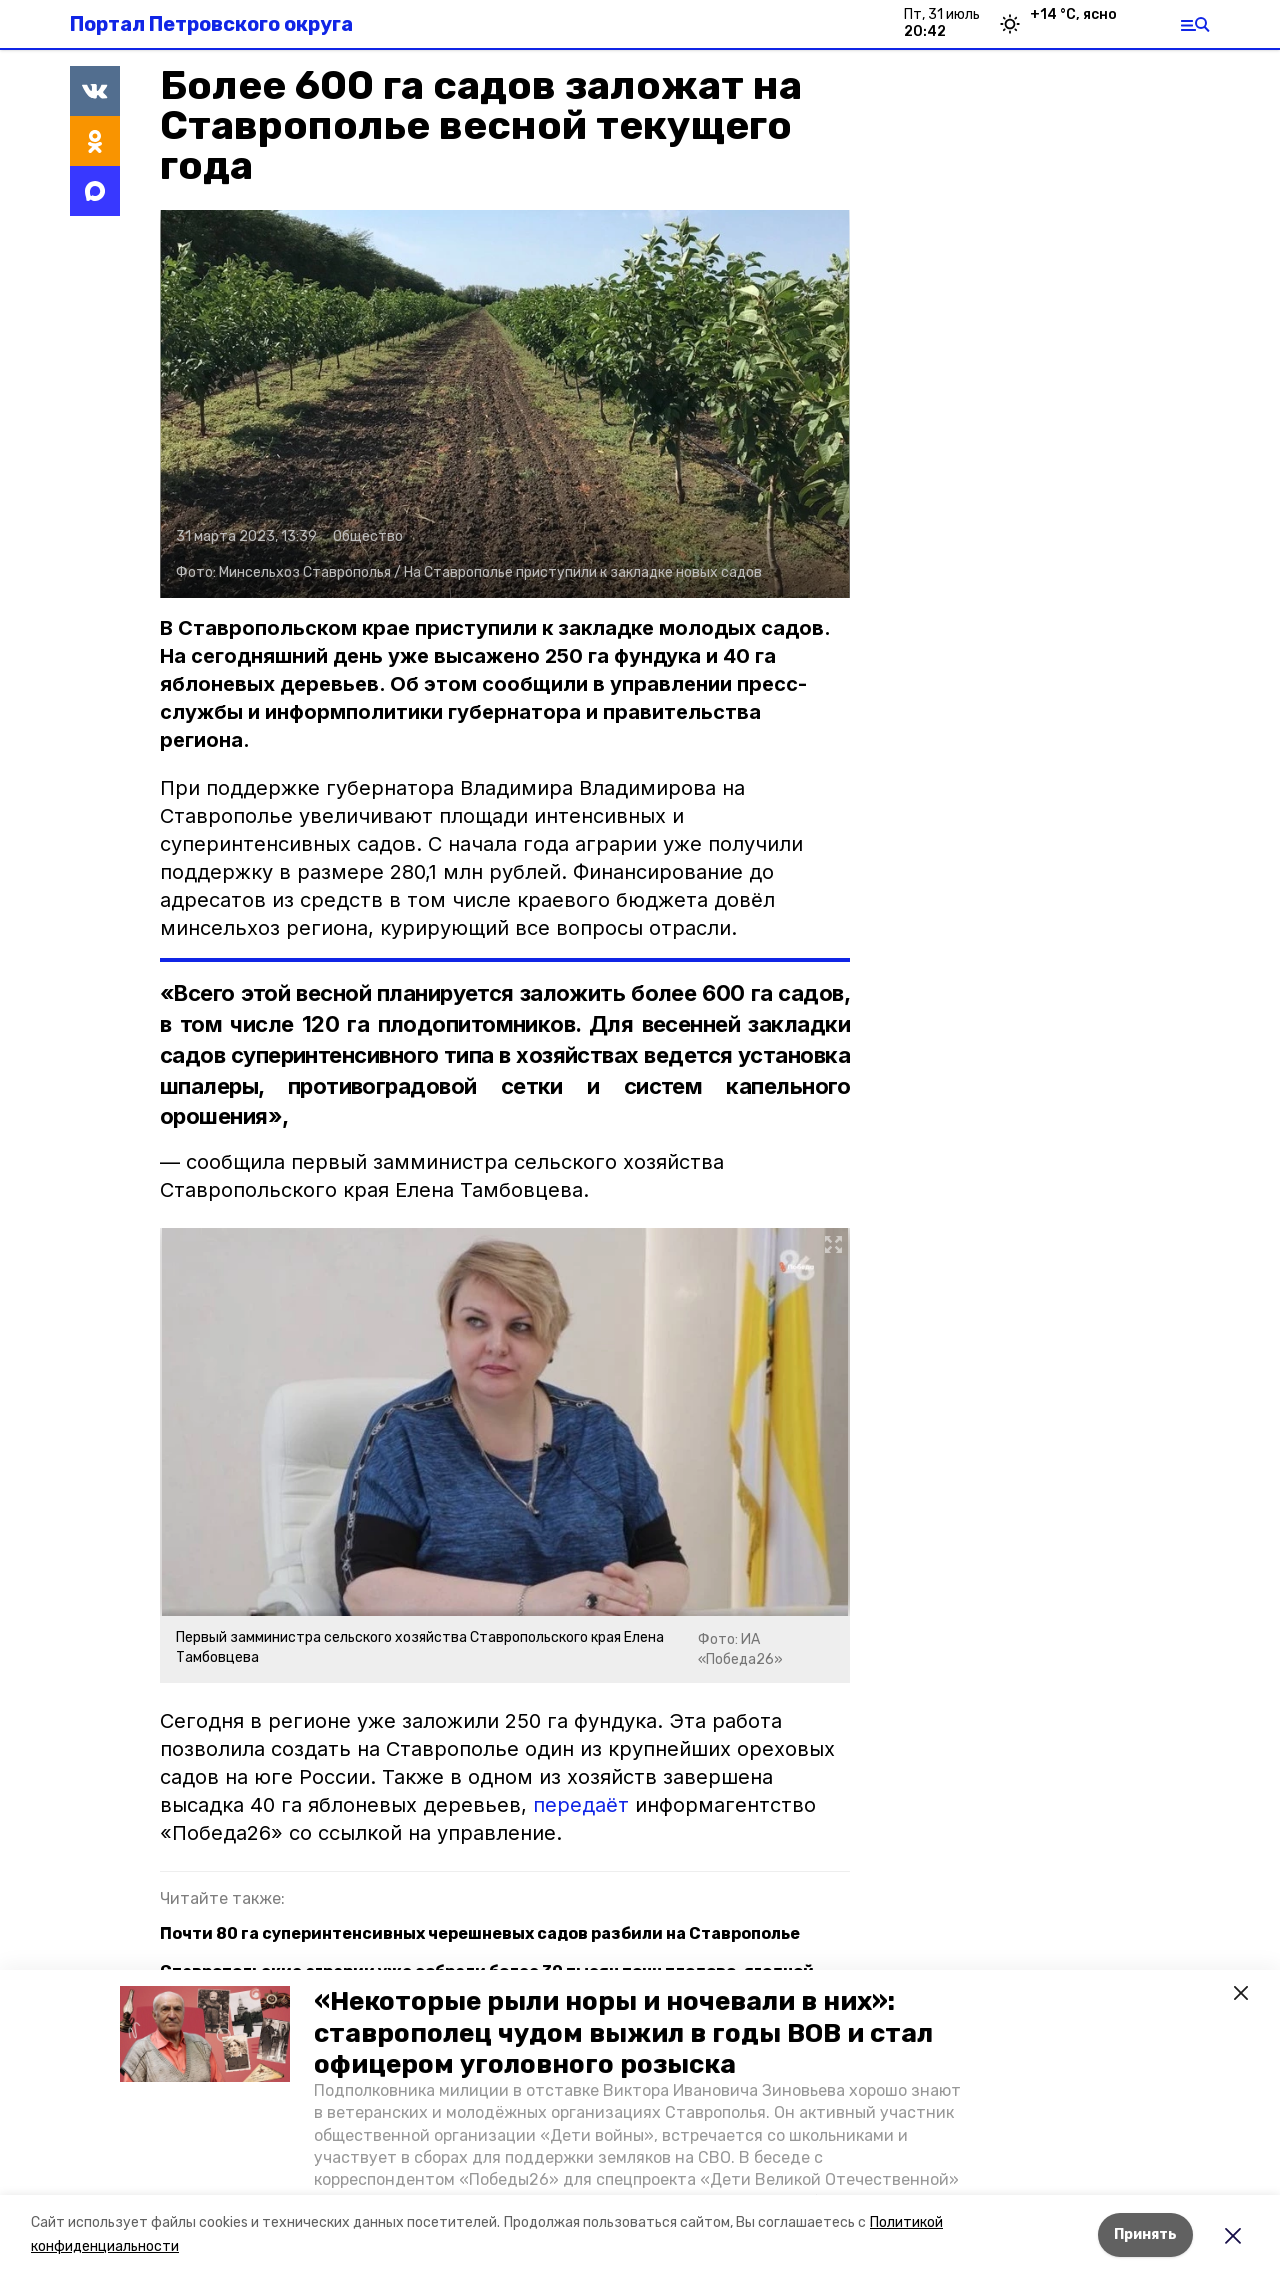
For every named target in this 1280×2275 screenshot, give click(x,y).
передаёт (581, 1805)
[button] (205, 2034)
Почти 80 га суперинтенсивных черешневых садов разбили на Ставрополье (480, 1933)
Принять (1145, 2234)
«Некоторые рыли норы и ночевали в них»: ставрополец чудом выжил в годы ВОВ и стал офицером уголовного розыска (623, 2032)
